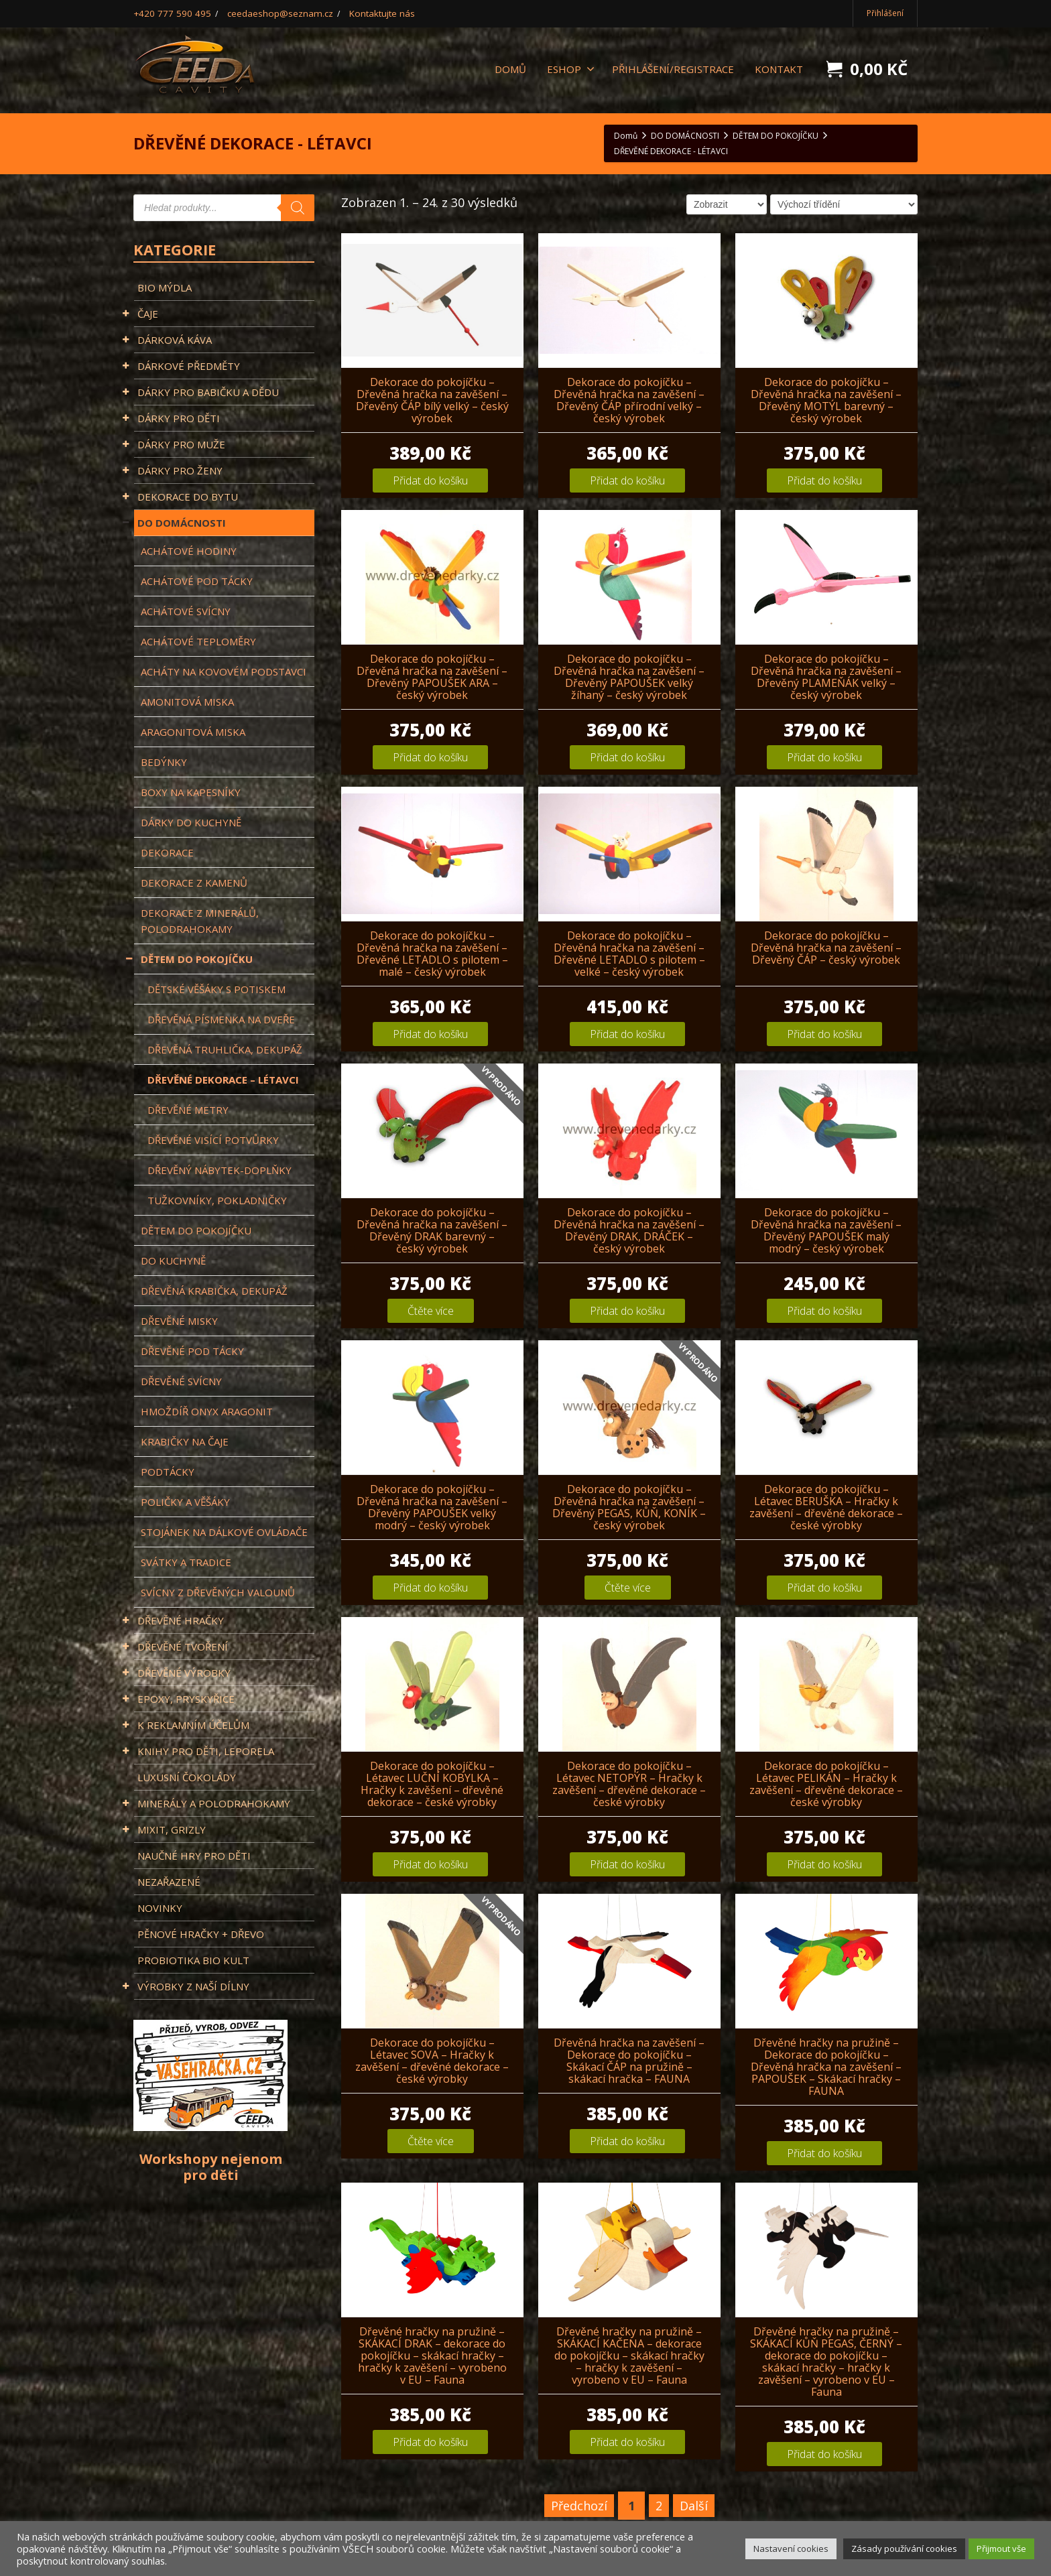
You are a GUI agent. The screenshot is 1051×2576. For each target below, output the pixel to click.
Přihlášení (885, 13)
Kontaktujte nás (356, 13)
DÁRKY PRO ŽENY (178, 470)
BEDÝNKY (164, 762)
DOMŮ (510, 69)
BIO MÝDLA (164, 287)
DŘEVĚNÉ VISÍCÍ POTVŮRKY (213, 1140)
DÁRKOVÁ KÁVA (173, 340)
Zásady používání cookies (904, 2548)
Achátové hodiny (189, 551)
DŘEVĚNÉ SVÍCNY (181, 1381)
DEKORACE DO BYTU (186, 497)
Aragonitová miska (193, 731)
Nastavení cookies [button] (790, 2548)
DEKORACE (167, 852)
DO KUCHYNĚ (173, 1260)
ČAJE (146, 314)
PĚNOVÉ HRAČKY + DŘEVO (200, 1934)
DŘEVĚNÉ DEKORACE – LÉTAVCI (223, 1079)
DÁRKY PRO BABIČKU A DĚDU (206, 392)
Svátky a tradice (186, 1562)
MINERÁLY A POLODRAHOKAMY (212, 1803)
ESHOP (571, 69)
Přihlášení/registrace (673, 69)
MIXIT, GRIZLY (170, 1829)
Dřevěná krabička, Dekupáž (214, 1290)
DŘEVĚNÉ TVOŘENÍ (181, 1646)
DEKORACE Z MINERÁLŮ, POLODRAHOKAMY (200, 921)
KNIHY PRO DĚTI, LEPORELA (204, 1751)
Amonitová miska (187, 701)
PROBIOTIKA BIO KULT (193, 1960)
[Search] (297, 207)
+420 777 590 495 (166, 13)
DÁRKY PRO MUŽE (179, 444)
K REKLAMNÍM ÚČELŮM (191, 1725)
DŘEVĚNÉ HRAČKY (179, 1620)
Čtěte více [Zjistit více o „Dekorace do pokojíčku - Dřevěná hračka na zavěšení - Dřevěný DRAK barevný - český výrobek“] (431, 1310)
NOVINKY (159, 1908)
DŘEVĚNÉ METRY (188, 1109)
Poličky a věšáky (185, 1501)
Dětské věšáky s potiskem (216, 989)
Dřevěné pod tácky (192, 1351)
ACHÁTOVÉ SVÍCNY (186, 611)
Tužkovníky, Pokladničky (217, 1200)
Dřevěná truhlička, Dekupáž (224, 1049)
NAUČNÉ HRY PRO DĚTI (194, 1855)
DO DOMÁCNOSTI (180, 523)
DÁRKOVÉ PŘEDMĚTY (187, 366)
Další (694, 2506)
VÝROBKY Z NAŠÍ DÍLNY (191, 1986)
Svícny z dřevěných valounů (218, 1592)
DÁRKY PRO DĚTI (177, 418)
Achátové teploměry (198, 641)
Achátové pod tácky (197, 581)
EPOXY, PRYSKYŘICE (184, 1699)
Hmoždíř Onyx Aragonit (207, 1411)
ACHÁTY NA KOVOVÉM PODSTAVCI (223, 671)
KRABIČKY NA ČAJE (185, 1441)
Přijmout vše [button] (1001, 2548)
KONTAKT (779, 69)
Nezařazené (168, 1881)
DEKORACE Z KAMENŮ (194, 882)
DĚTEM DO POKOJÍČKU (193, 959)
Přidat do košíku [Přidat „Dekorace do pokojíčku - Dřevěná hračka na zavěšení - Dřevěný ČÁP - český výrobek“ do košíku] (824, 1034)
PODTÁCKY (167, 1471)
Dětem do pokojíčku (196, 1230)
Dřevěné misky (179, 1321)
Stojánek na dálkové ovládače (224, 1532)
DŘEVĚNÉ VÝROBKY (182, 1673)
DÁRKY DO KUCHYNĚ (191, 822)
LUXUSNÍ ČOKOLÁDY (186, 1777)
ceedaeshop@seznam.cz (264, 13)
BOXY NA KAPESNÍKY (191, 792)
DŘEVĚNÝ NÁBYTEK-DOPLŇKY (219, 1170)
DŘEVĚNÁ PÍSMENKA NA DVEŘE (221, 1019)
